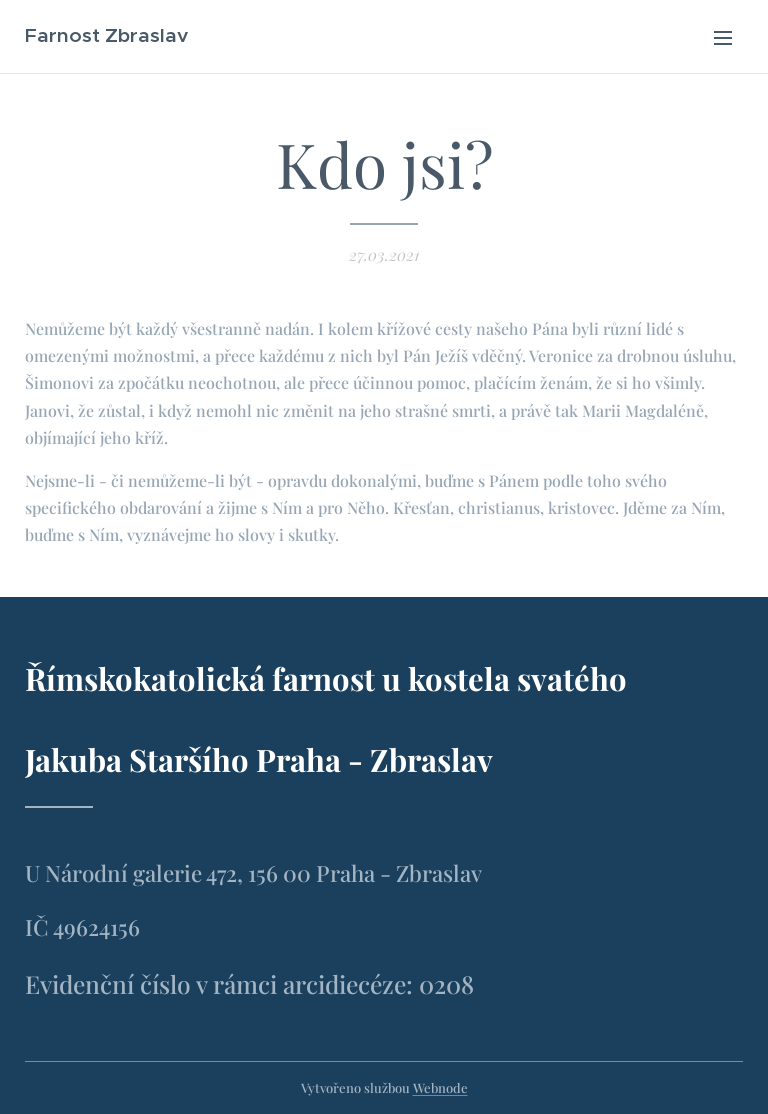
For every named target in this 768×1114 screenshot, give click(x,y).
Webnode (440, 1087)
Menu (723, 38)
